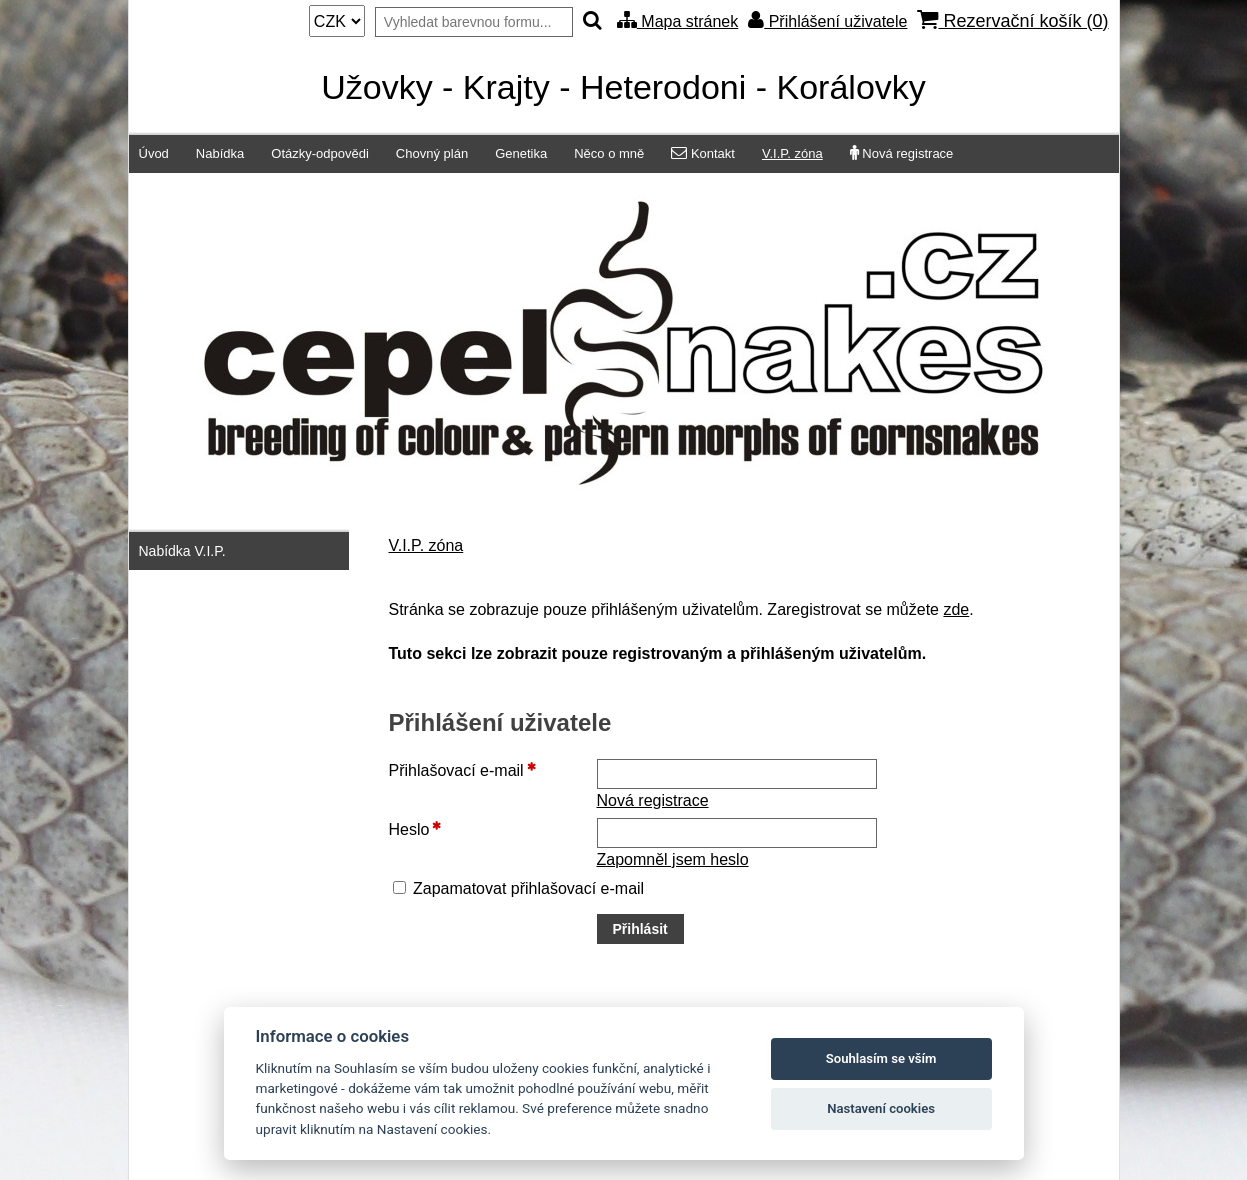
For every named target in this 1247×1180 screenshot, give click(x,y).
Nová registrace (653, 800)
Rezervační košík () (1012, 20)
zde (956, 609)
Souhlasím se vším (881, 1058)
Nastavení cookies (881, 1108)
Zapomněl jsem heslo (673, 859)
